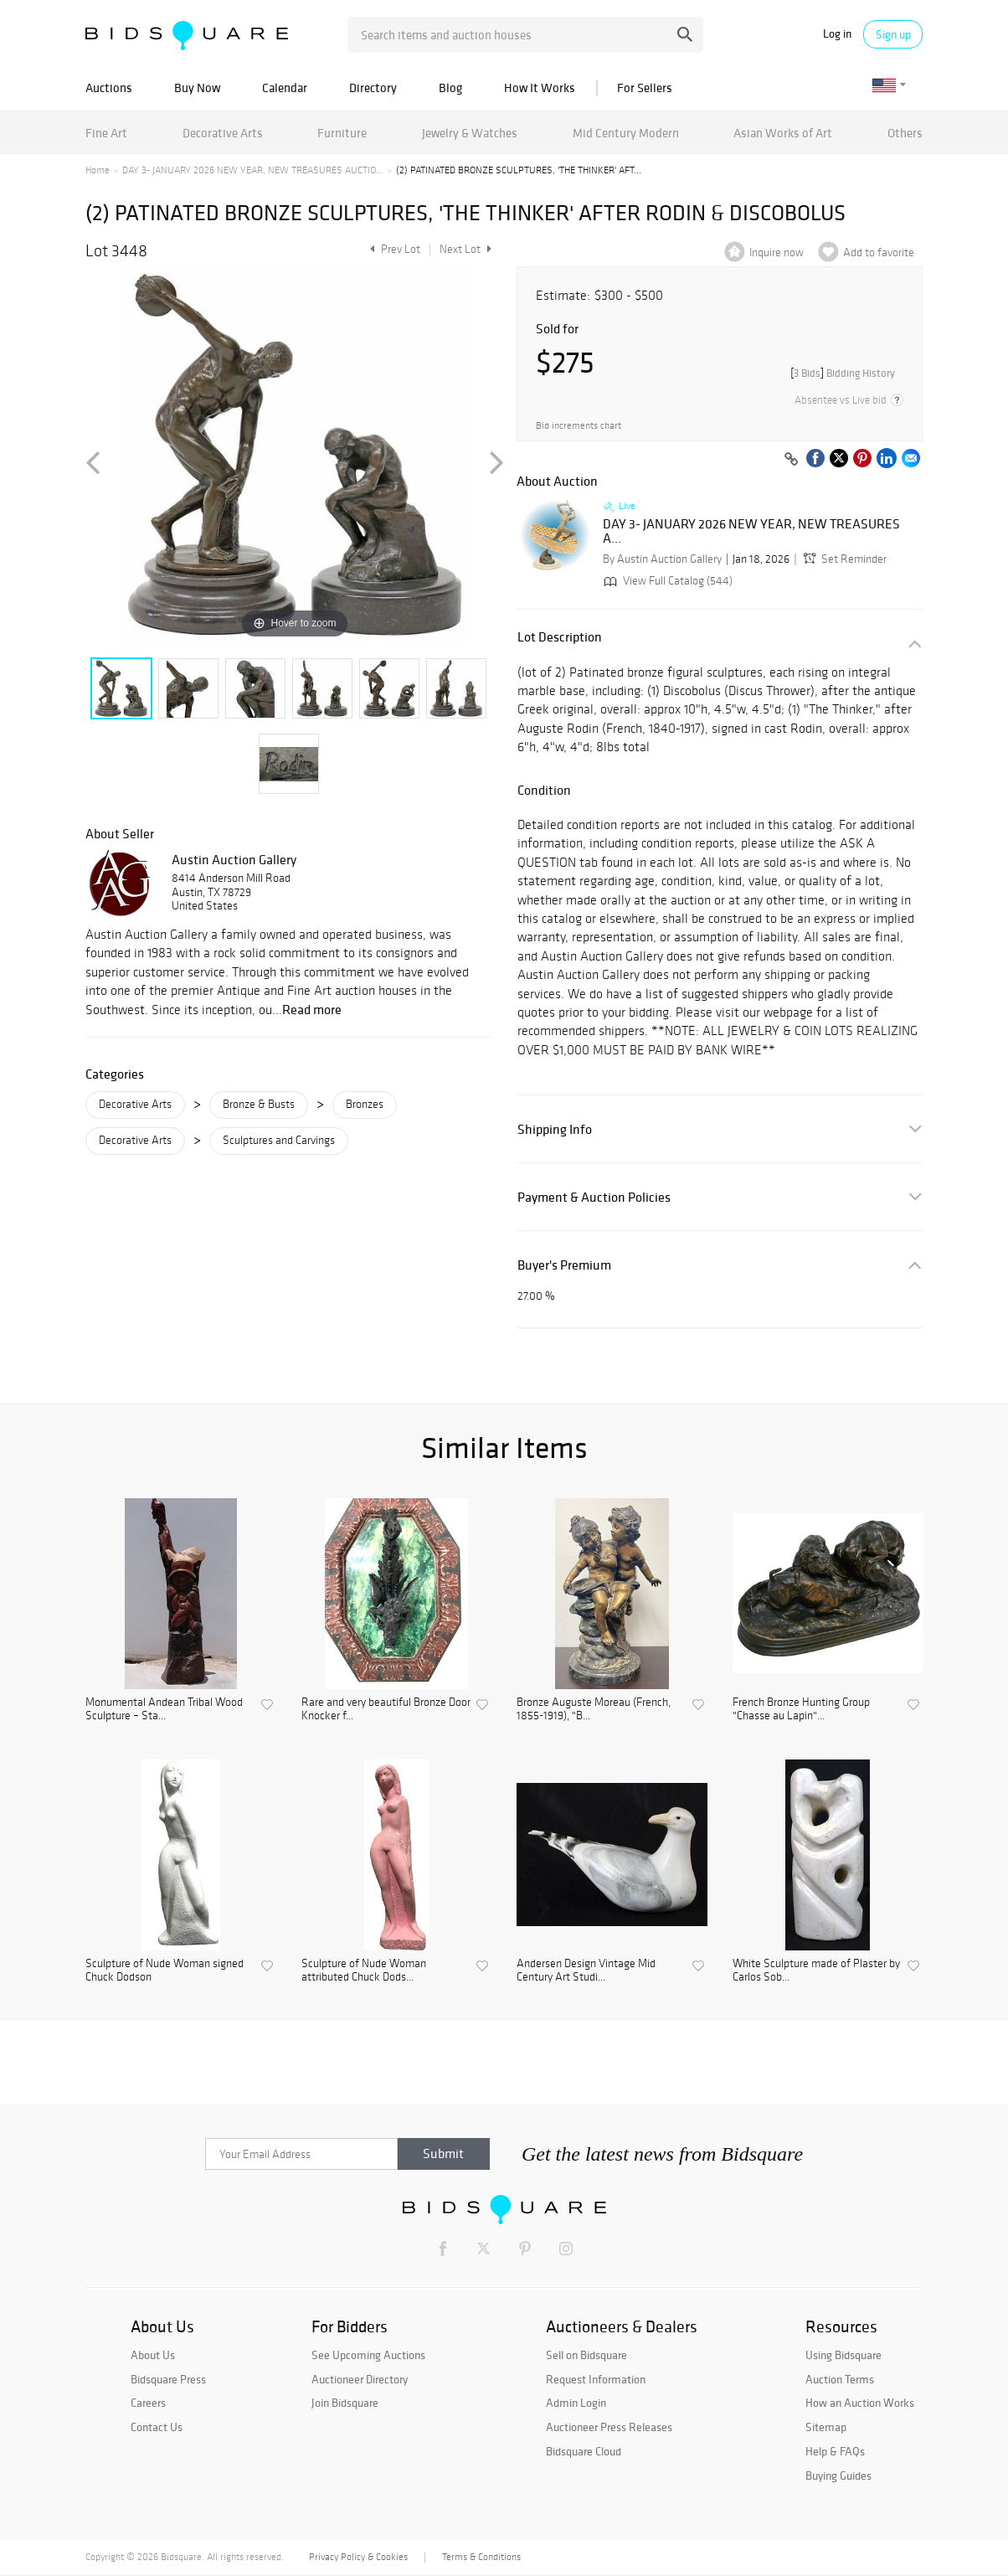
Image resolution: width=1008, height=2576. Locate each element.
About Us (153, 2354)
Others (905, 133)
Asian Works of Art (782, 133)
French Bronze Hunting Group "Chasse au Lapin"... (801, 1709)
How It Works (539, 87)
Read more (312, 1009)
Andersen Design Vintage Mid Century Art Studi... (586, 1971)
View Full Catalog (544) (666, 581)
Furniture (342, 133)
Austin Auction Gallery (234, 859)
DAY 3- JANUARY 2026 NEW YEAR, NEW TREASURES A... (751, 531)
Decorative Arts (223, 133)
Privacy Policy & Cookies (358, 2557)
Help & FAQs (835, 2451)
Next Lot (465, 249)
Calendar (284, 87)
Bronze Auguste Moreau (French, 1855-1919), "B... (594, 1709)
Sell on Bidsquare (586, 2354)
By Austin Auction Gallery (662, 559)
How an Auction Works (859, 2402)
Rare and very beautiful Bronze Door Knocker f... (386, 1709)
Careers (148, 2402)
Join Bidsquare (344, 2402)
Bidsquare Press (168, 2379)
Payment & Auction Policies (594, 1197)
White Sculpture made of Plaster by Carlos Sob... (816, 1971)
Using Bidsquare (843, 2354)
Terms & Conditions (481, 2557)
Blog (450, 87)
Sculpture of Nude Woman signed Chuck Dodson (164, 1971)
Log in (837, 34)
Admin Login (576, 2402)
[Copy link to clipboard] (791, 460)
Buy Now (197, 87)
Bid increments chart (578, 425)
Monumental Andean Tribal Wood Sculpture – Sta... (164, 1709)
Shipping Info (554, 1129)
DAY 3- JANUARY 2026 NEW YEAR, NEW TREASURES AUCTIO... (252, 170)
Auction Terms (839, 2379)
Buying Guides (838, 2475)
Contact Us (157, 2426)
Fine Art (106, 133)
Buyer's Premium (564, 1265)
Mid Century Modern (626, 133)
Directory (373, 87)
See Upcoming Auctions (368, 2354)
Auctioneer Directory (359, 2379)
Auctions (108, 87)
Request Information (595, 2379)
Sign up (893, 34)
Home (97, 170)
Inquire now (776, 252)
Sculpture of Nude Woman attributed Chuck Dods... (363, 1971)
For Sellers (644, 87)
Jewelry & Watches (469, 133)
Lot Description (559, 637)
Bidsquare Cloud (583, 2451)
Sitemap (825, 2426)
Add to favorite (878, 252)
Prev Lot (393, 249)
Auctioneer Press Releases (609, 2426)
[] (842, 373)
